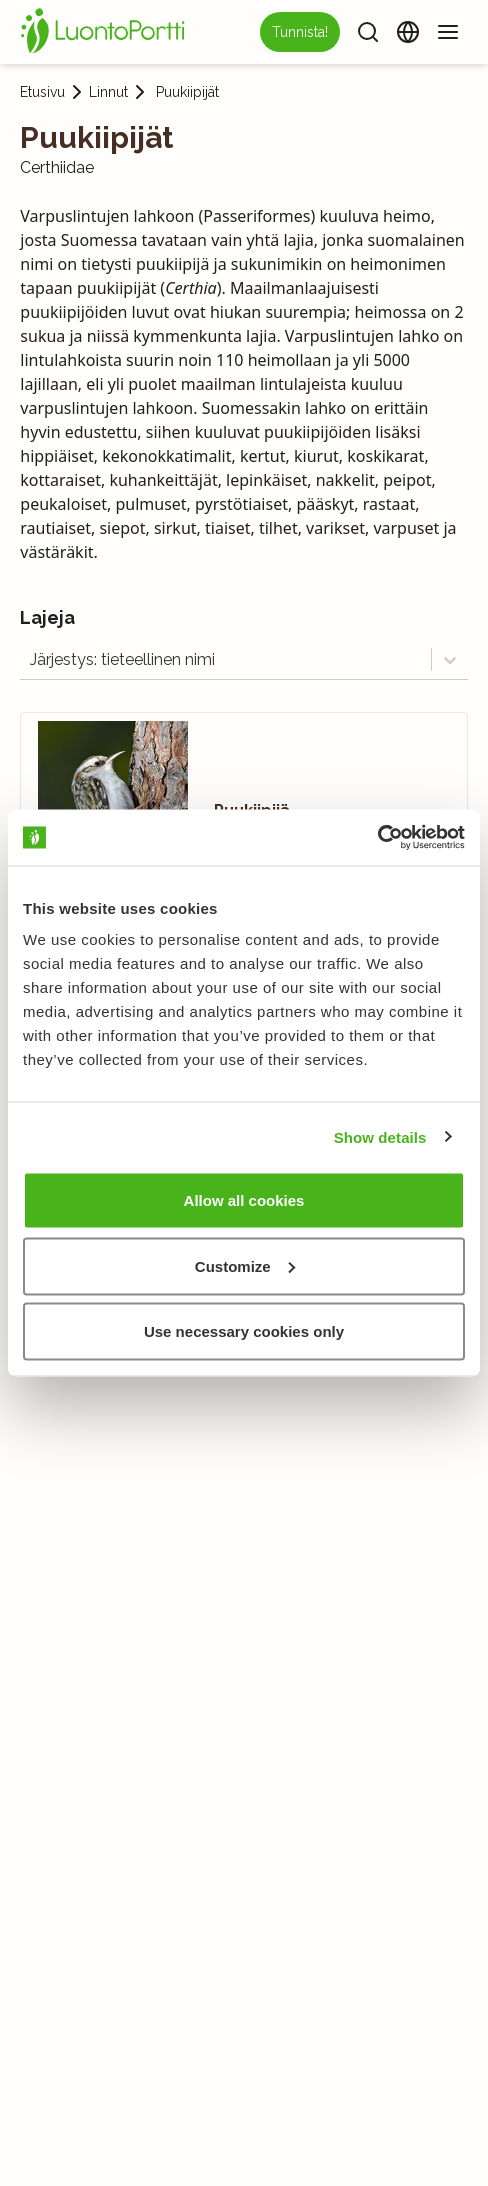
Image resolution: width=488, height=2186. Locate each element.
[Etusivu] (106, 32)
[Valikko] (448, 32)
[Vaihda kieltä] (408, 32)
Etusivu (42, 92)
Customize (245, 1265)
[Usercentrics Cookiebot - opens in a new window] (377, 838)
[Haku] (368, 32)
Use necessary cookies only (244, 1331)
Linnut (108, 92)
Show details (380, 1136)
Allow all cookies (244, 1200)
